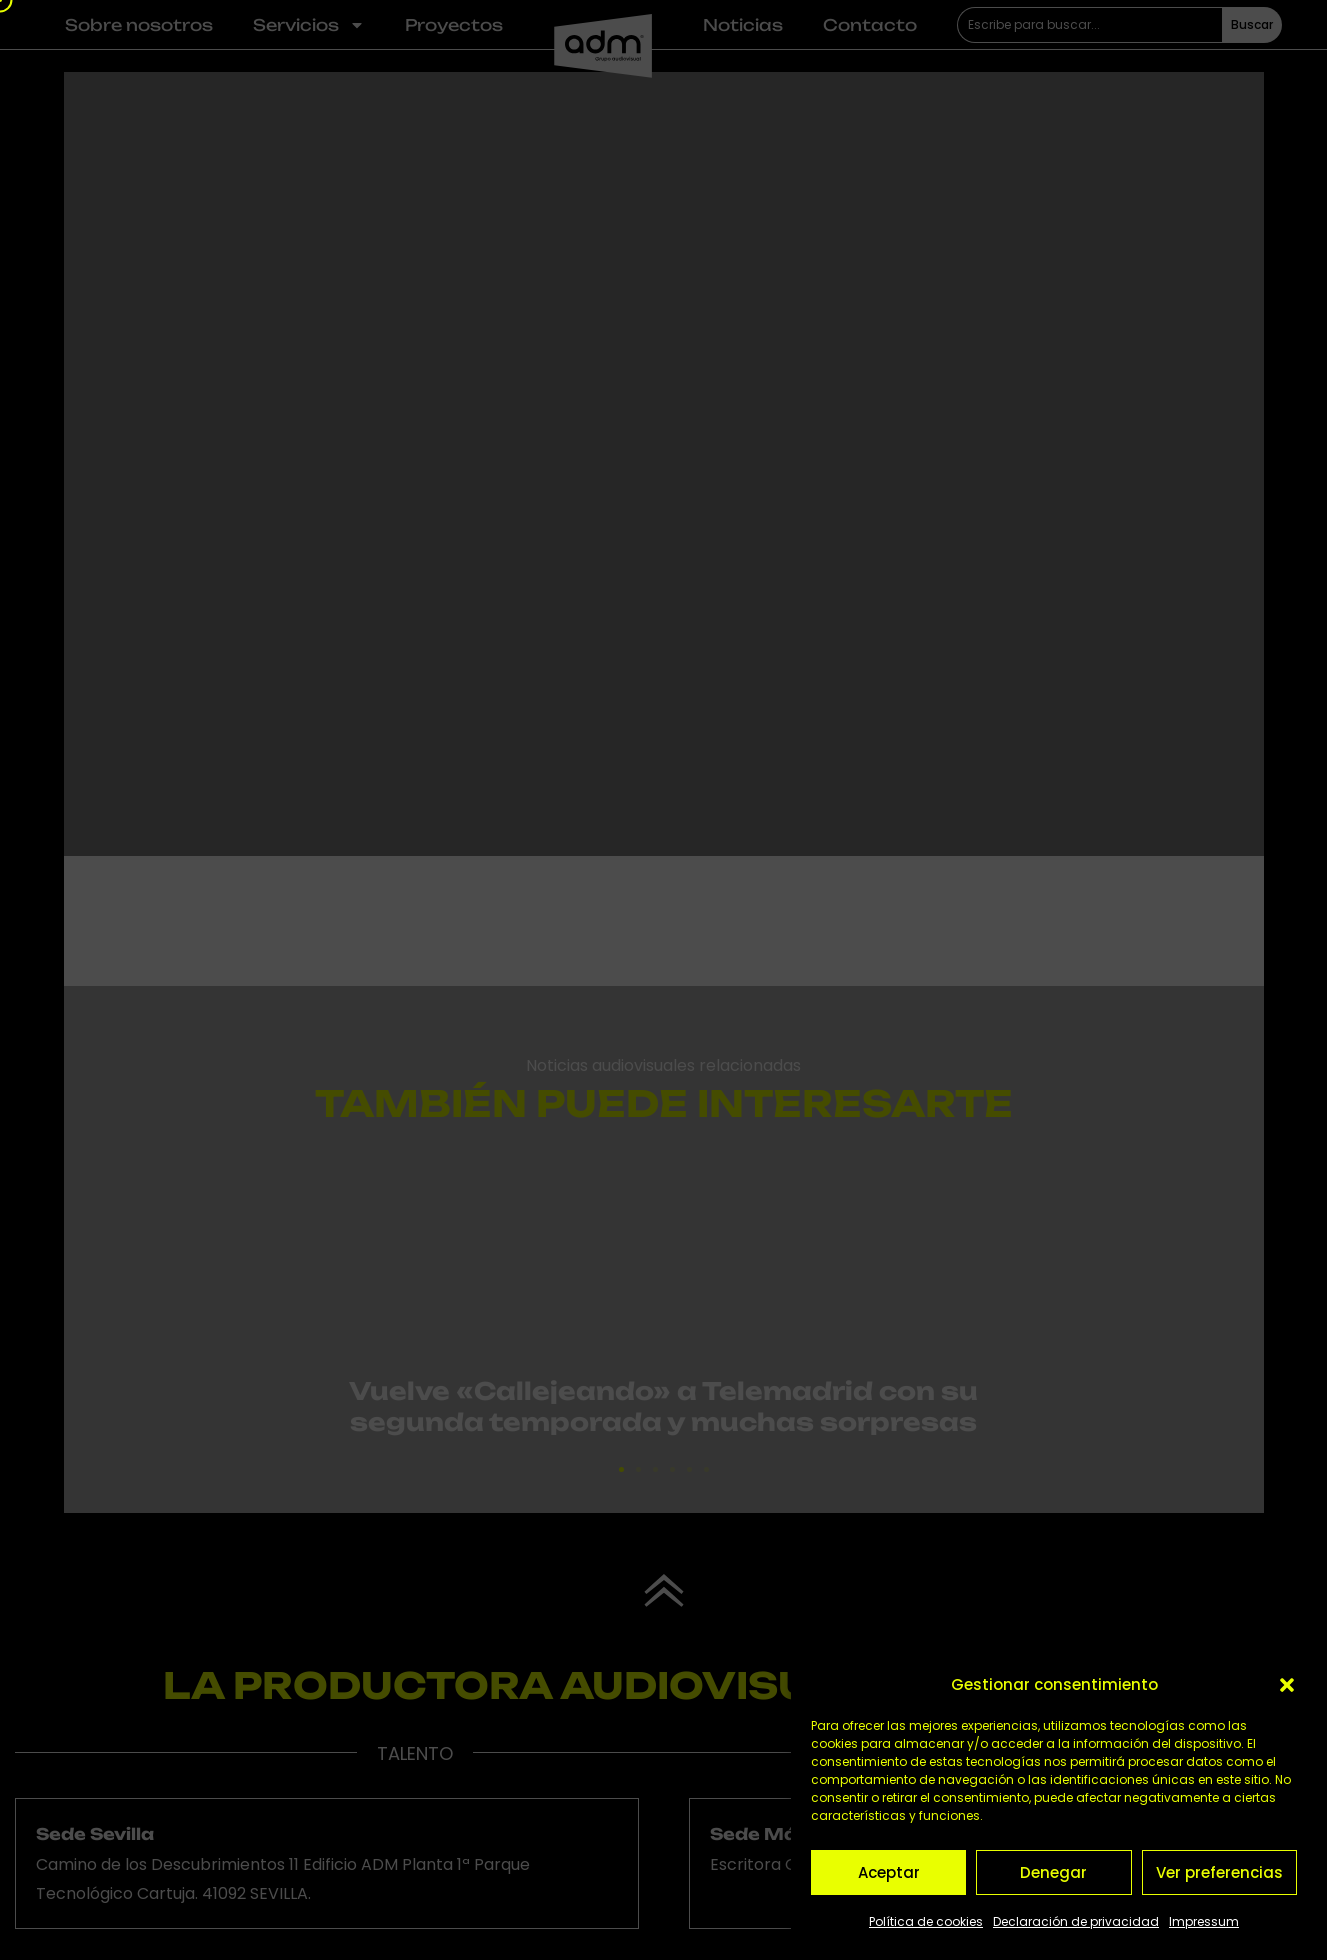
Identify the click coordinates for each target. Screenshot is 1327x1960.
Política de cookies (926, 1921)
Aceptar (889, 1872)
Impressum (1204, 1921)
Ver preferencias (1219, 1872)
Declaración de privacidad (1076, 1921)
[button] (1287, 1685)
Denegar (1053, 1872)
